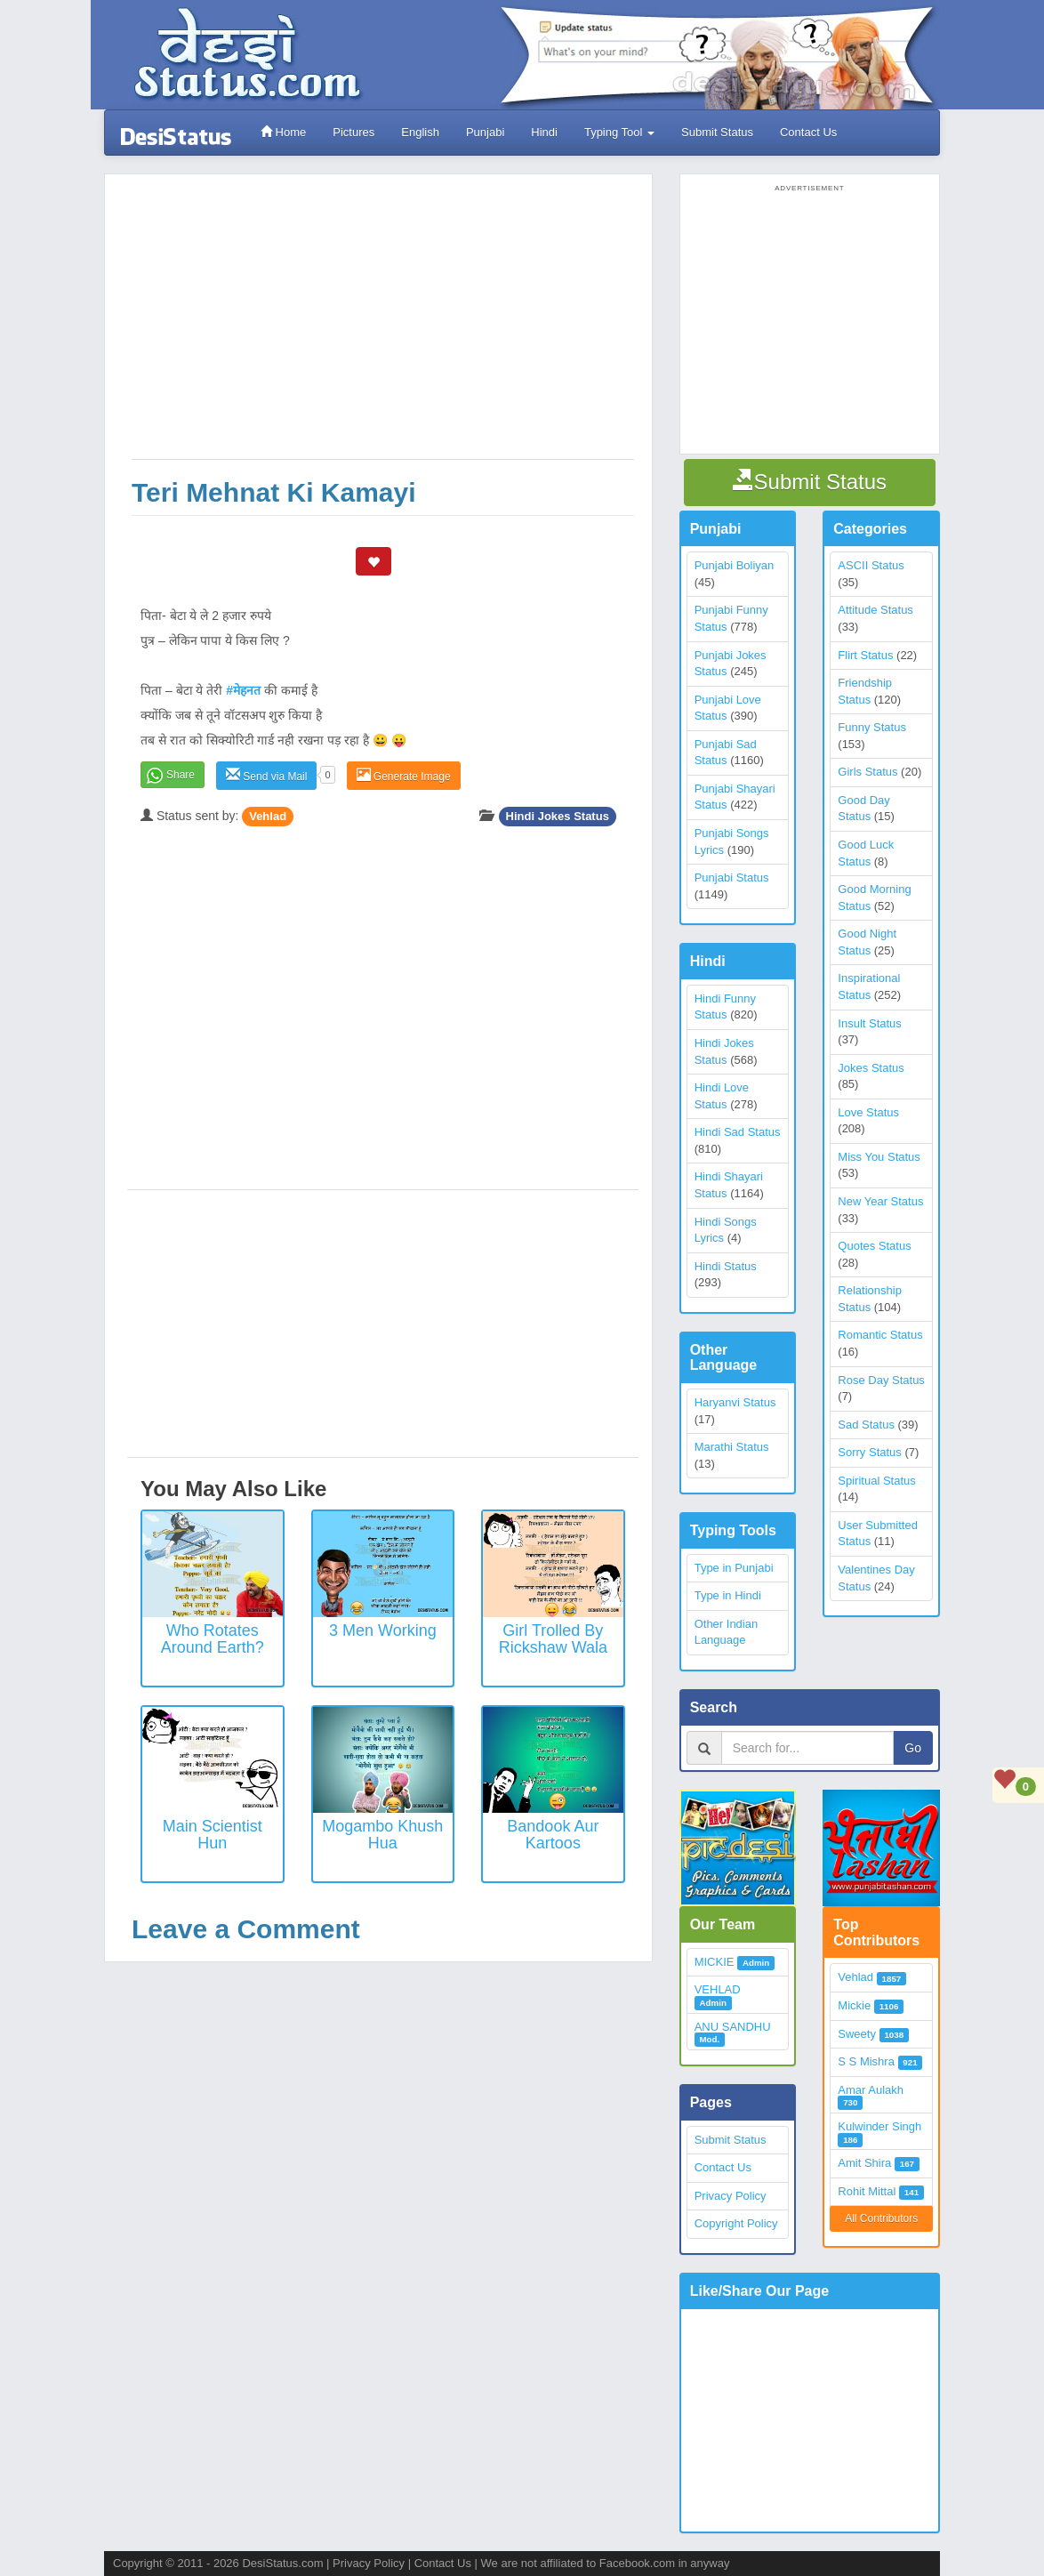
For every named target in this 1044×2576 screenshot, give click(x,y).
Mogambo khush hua (382, 1835)
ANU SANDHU (733, 2026)
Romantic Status (880, 1334)
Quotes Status (874, 1245)
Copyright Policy (736, 2223)
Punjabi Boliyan (735, 565)
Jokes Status (870, 1068)
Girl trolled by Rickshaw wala (553, 1639)
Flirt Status (865, 655)
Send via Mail (266, 775)
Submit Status (717, 132)
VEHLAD (718, 1989)
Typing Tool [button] (619, 132)
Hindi (544, 132)
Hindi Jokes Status (557, 816)
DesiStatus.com (282, 2563)
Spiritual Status (876, 1480)
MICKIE (715, 1961)
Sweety (857, 2034)
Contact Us (808, 132)
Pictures (353, 132)
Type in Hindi (728, 1595)
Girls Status (867, 771)
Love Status (868, 1112)
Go (912, 1748)
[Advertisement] (383, 325)
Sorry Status (870, 1452)
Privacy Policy (731, 2195)
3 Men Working (383, 1630)
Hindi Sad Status (738, 1132)
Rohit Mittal (866, 2191)
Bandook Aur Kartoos (552, 1835)
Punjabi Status (732, 877)
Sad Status (866, 1424)
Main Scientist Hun (212, 1835)
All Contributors (881, 2218)
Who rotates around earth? (212, 1639)
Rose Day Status (881, 1380)
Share (180, 775)
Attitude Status (875, 609)
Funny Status (872, 727)
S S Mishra (866, 2061)
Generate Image (404, 775)
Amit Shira (864, 2162)
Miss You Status (879, 1156)
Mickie (854, 2005)
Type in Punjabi (734, 1567)
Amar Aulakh (870, 2090)
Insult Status (870, 1023)
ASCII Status (870, 565)
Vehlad (267, 816)
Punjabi (485, 132)
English (420, 132)
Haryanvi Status (735, 1402)
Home (283, 132)
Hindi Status (726, 1266)
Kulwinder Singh (879, 2126)
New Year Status (880, 1201)
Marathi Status (732, 1446)
